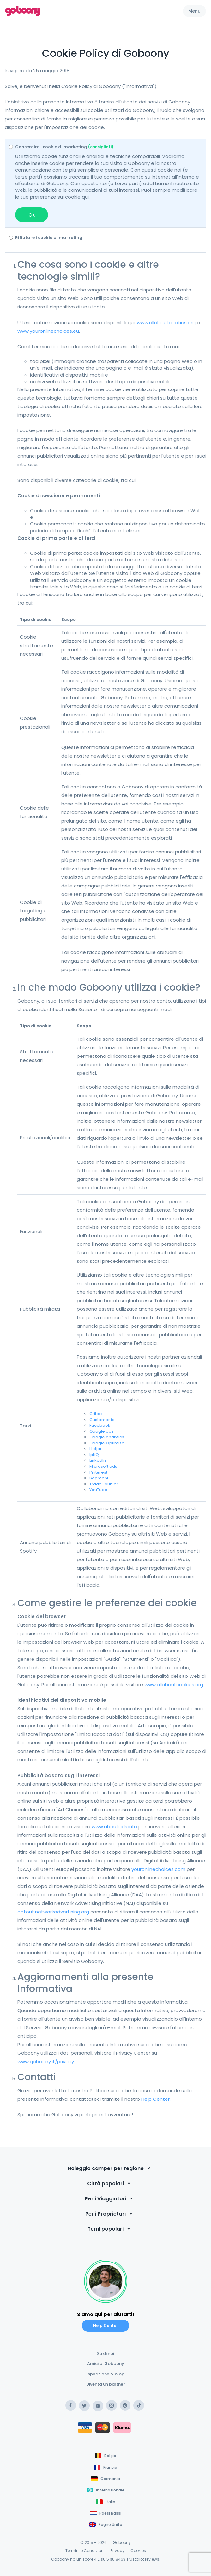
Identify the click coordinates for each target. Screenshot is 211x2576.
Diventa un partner (105, 2384)
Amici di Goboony (105, 2364)
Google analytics (106, 1437)
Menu (194, 11)
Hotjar (95, 1449)
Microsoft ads (103, 1466)
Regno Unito (110, 2524)
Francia (110, 2467)
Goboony (122, 2542)
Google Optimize (106, 1443)
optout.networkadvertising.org (53, 1911)
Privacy (117, 2550)
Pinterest (98, 1472)
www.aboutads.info (114, 1826)
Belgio (110, 2455)
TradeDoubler (103, 1484)
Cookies (138, 2550)
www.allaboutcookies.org (166, 322)
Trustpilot (135, 2559)
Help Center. (156, 2099)
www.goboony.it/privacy (45, 2061)
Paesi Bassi (110, 2513)
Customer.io (102, 1420)
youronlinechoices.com (158, 1869)
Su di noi (105, 2353)
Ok (31, 215)
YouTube (98, 1490)
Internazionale (110, 2490)
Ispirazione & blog (105, 2374)
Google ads (101, 1431)
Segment (98, 1478)
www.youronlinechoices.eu (48, 331)
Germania (110, 2478)
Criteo (95, 1414)
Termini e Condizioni (85, 2550)
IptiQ (94, 1455)
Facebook (99, 1425)
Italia (110, 2501)
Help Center (105, 2325)
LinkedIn (97, 1460)
